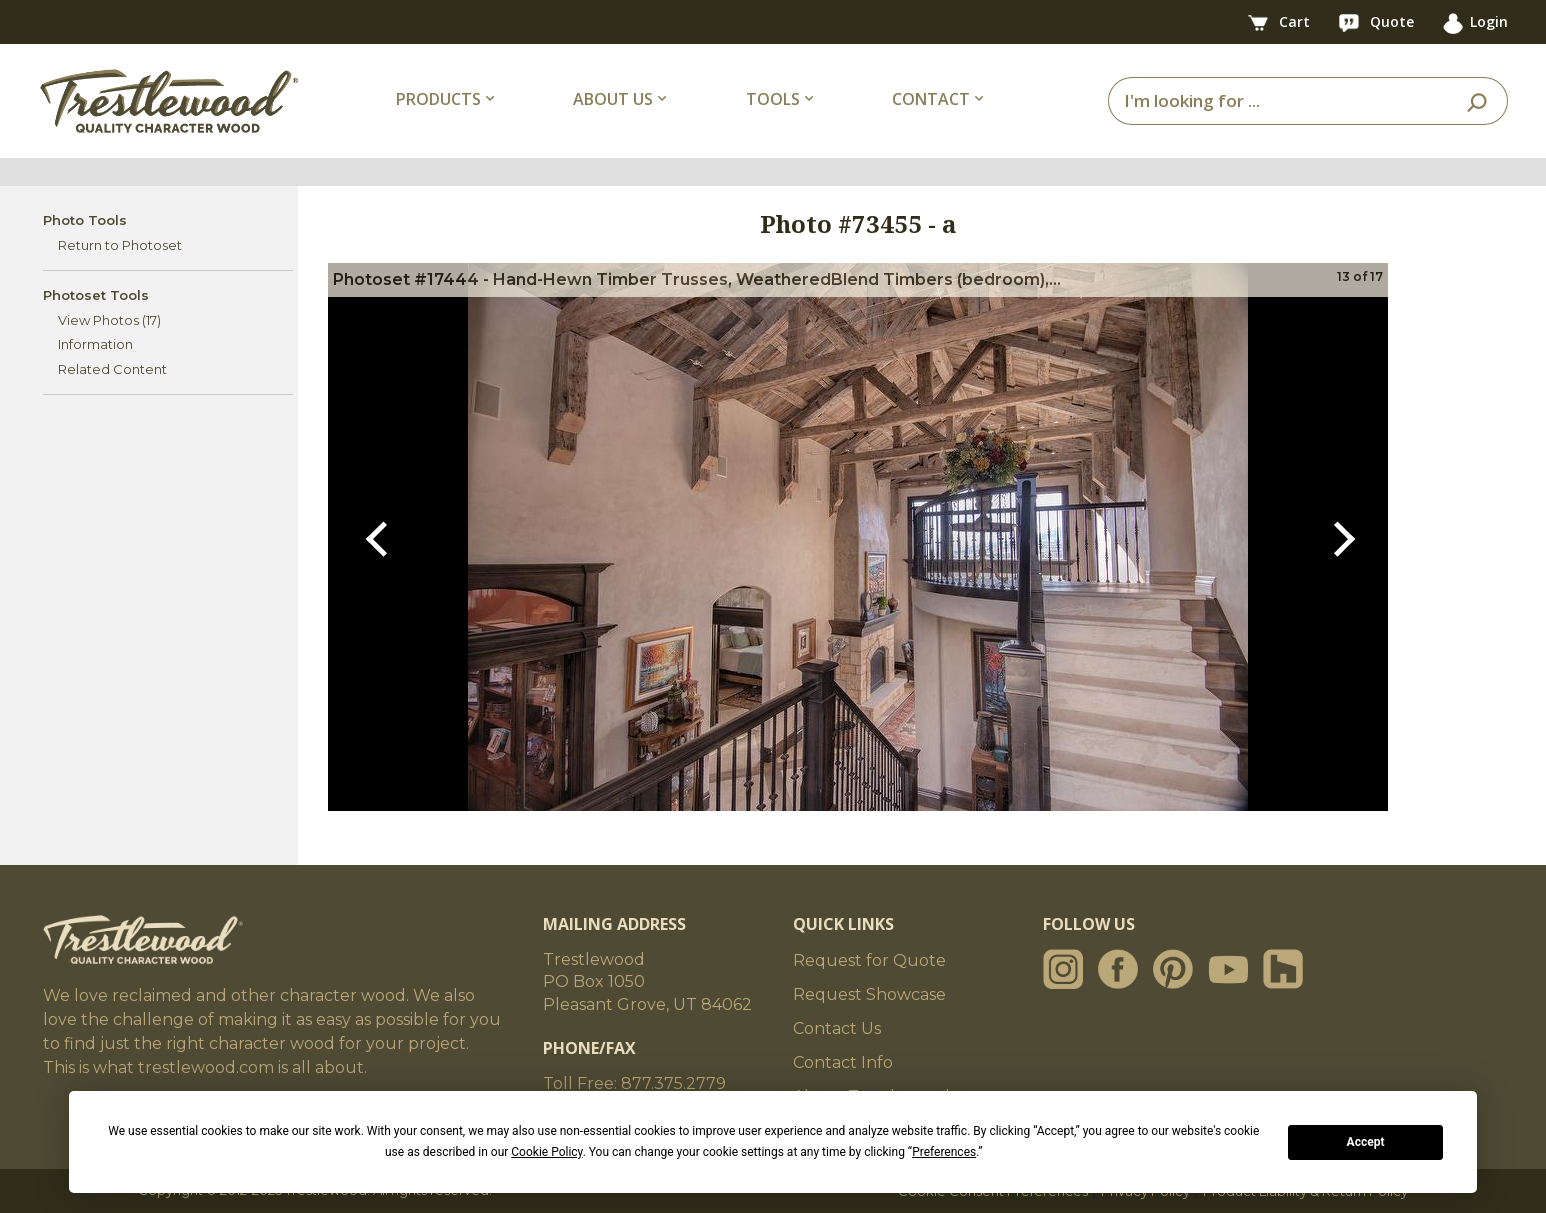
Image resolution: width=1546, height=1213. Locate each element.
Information (95, 344)
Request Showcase (869, 994)
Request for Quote (869, 960)
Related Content (112, 369)
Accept (1366, 1142)
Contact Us (837, 1028)
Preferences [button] (944, 1152)
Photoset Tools (96, 295)
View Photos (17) (109, 320)
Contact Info (843, 1062)
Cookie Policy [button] (546, 1152)
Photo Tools (85, 220)
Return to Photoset (120, 245)
